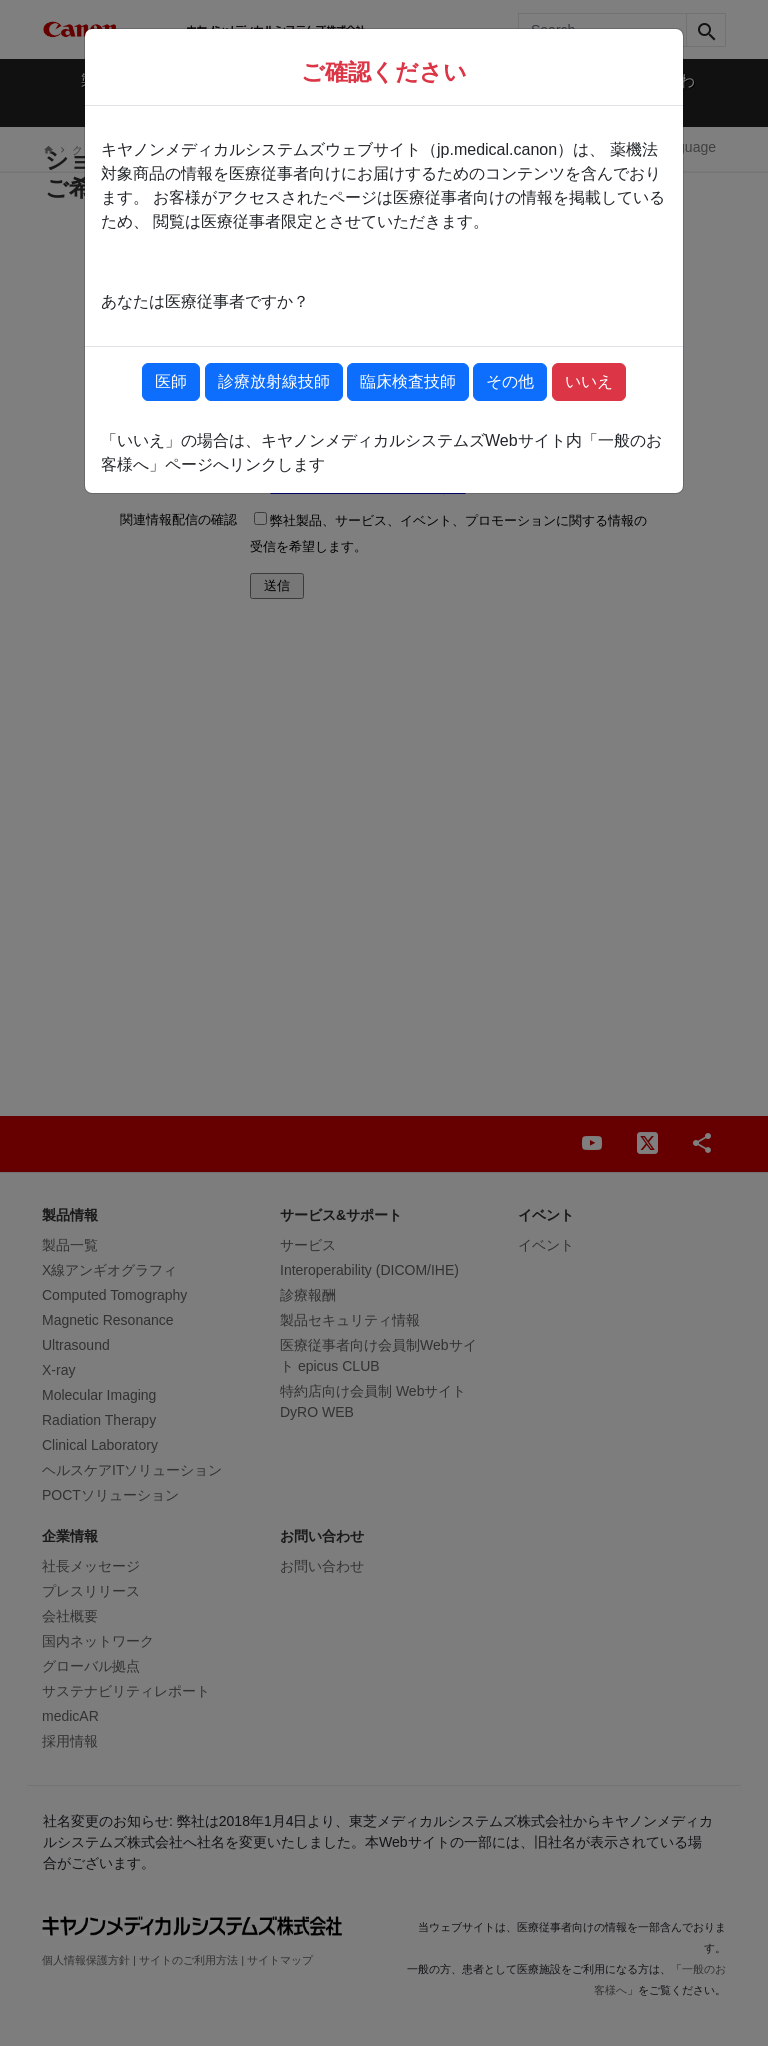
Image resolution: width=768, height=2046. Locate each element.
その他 (510, 381)
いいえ (589, 381)
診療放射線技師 (274, 381)
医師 (171, 381)
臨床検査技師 (408, 381)
